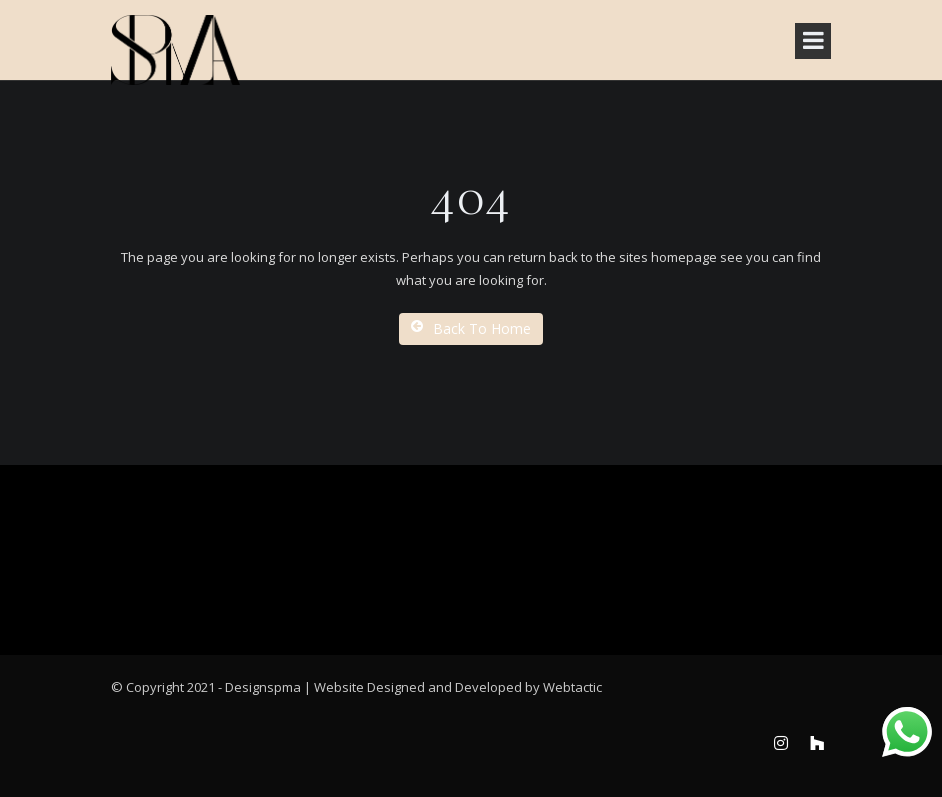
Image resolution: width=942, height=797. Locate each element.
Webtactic (572, 687)
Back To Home (471, 328)
